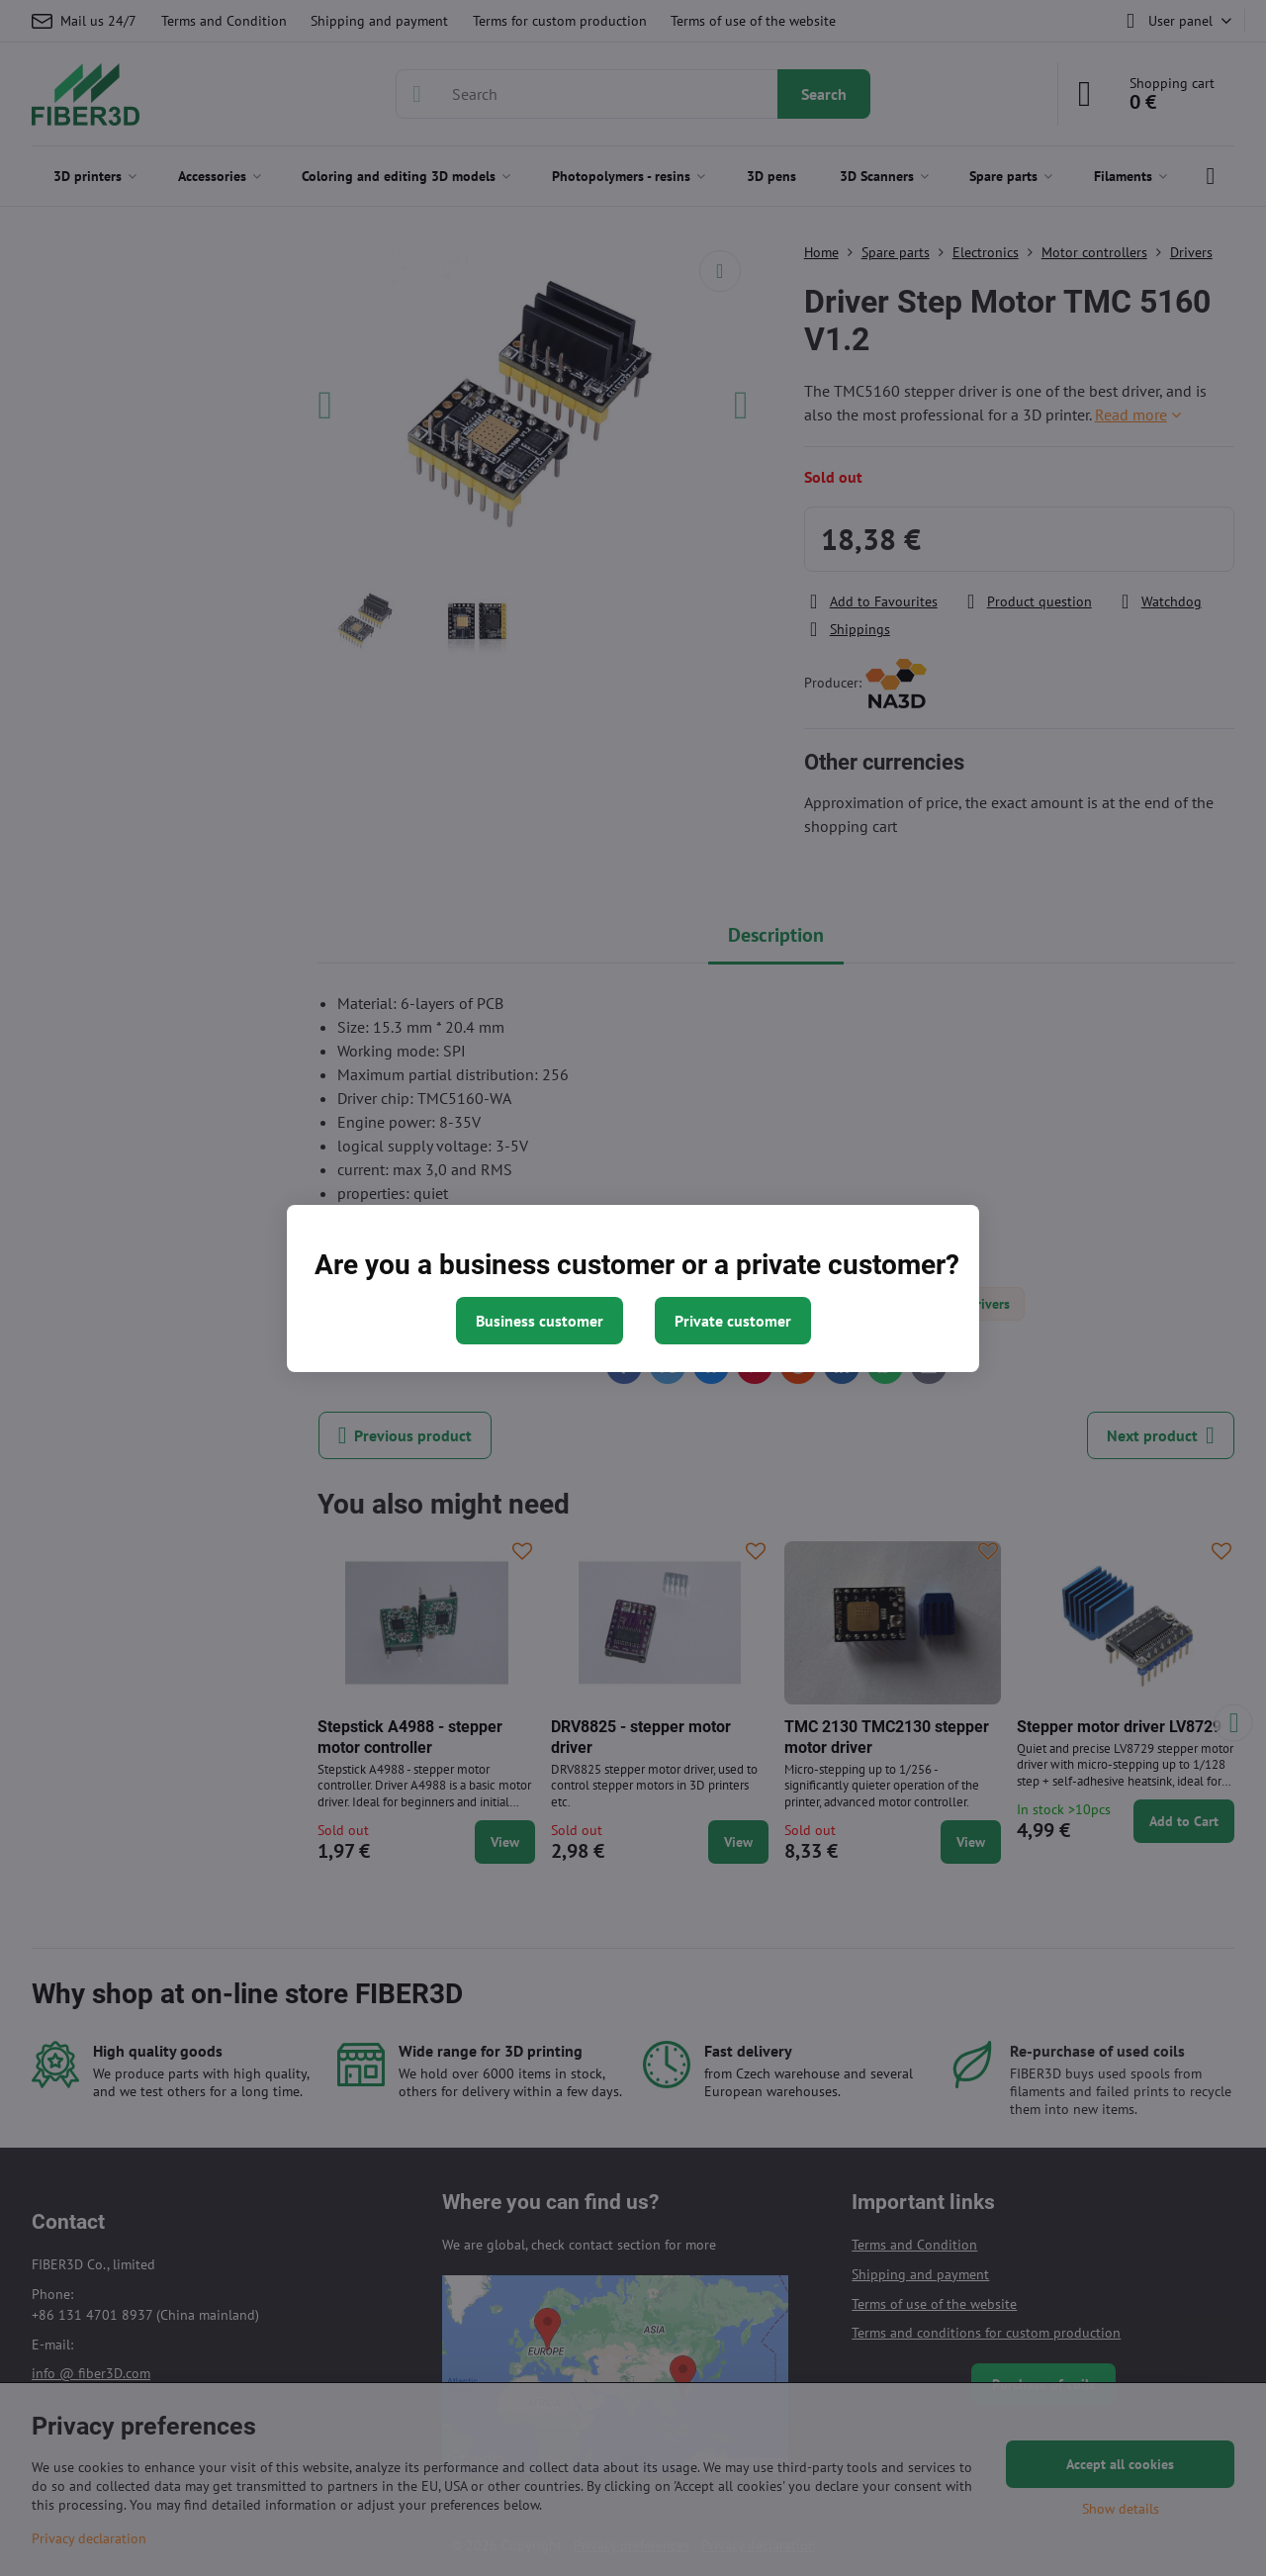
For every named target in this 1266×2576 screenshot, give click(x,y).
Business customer (539, 1321)
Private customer (733, 1321)
